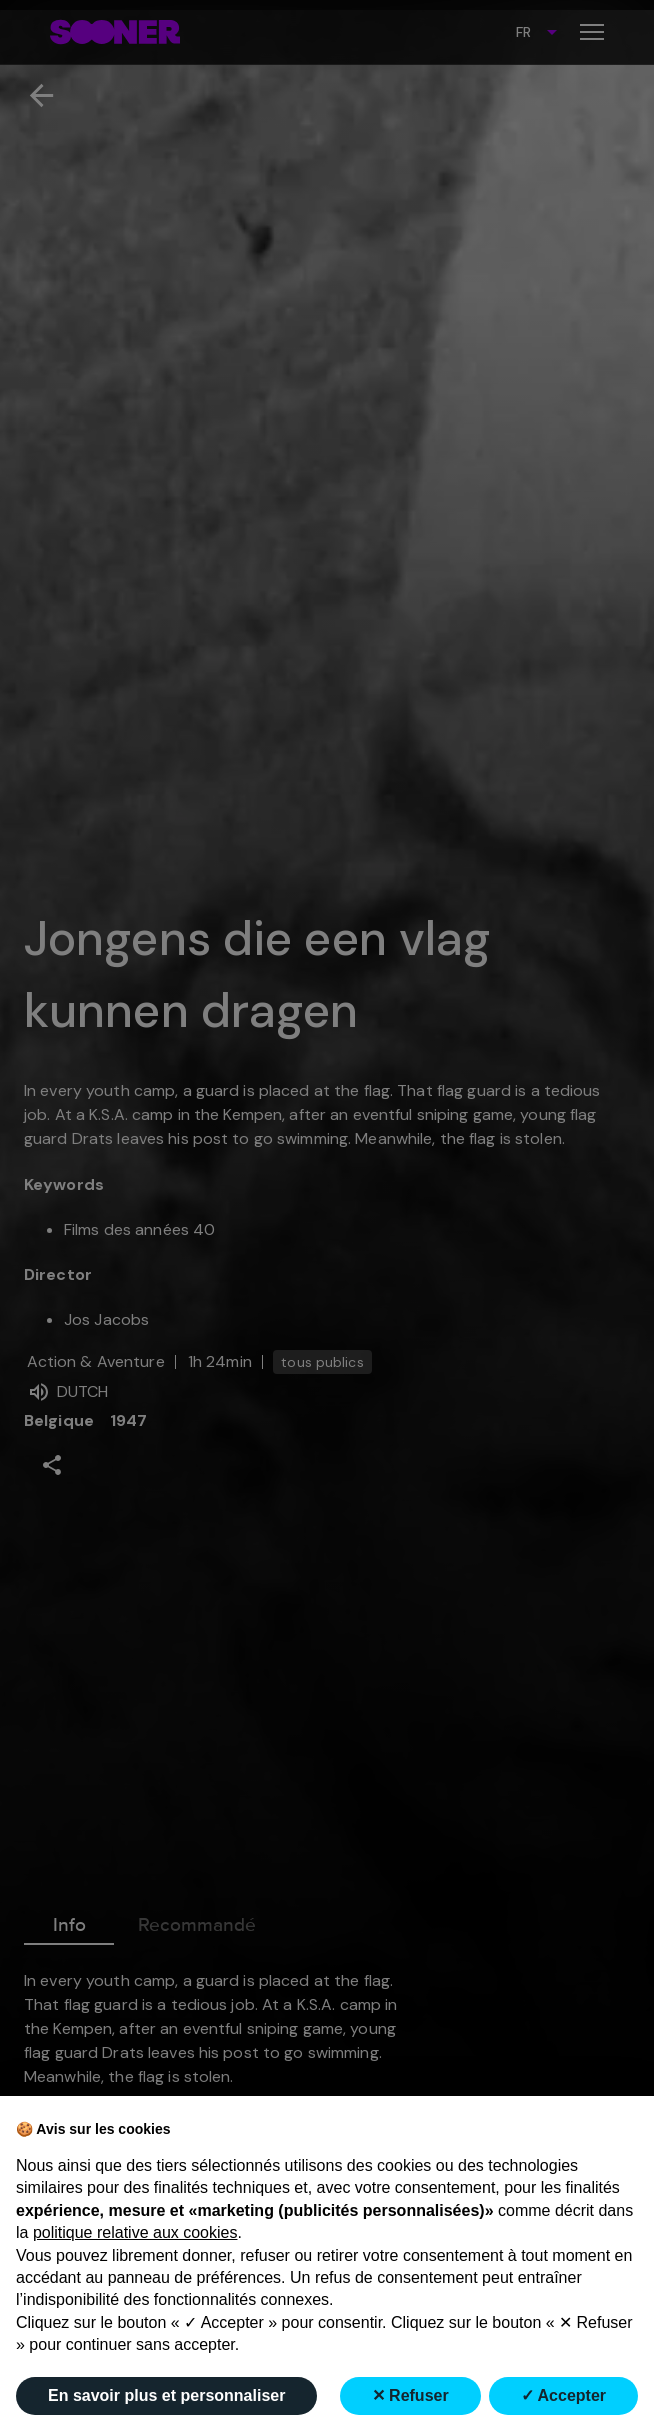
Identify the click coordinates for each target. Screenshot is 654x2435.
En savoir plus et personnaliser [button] (166, 2395)
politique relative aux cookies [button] (135, 2232)
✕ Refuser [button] (410, 2395)
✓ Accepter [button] (563, 2395)
